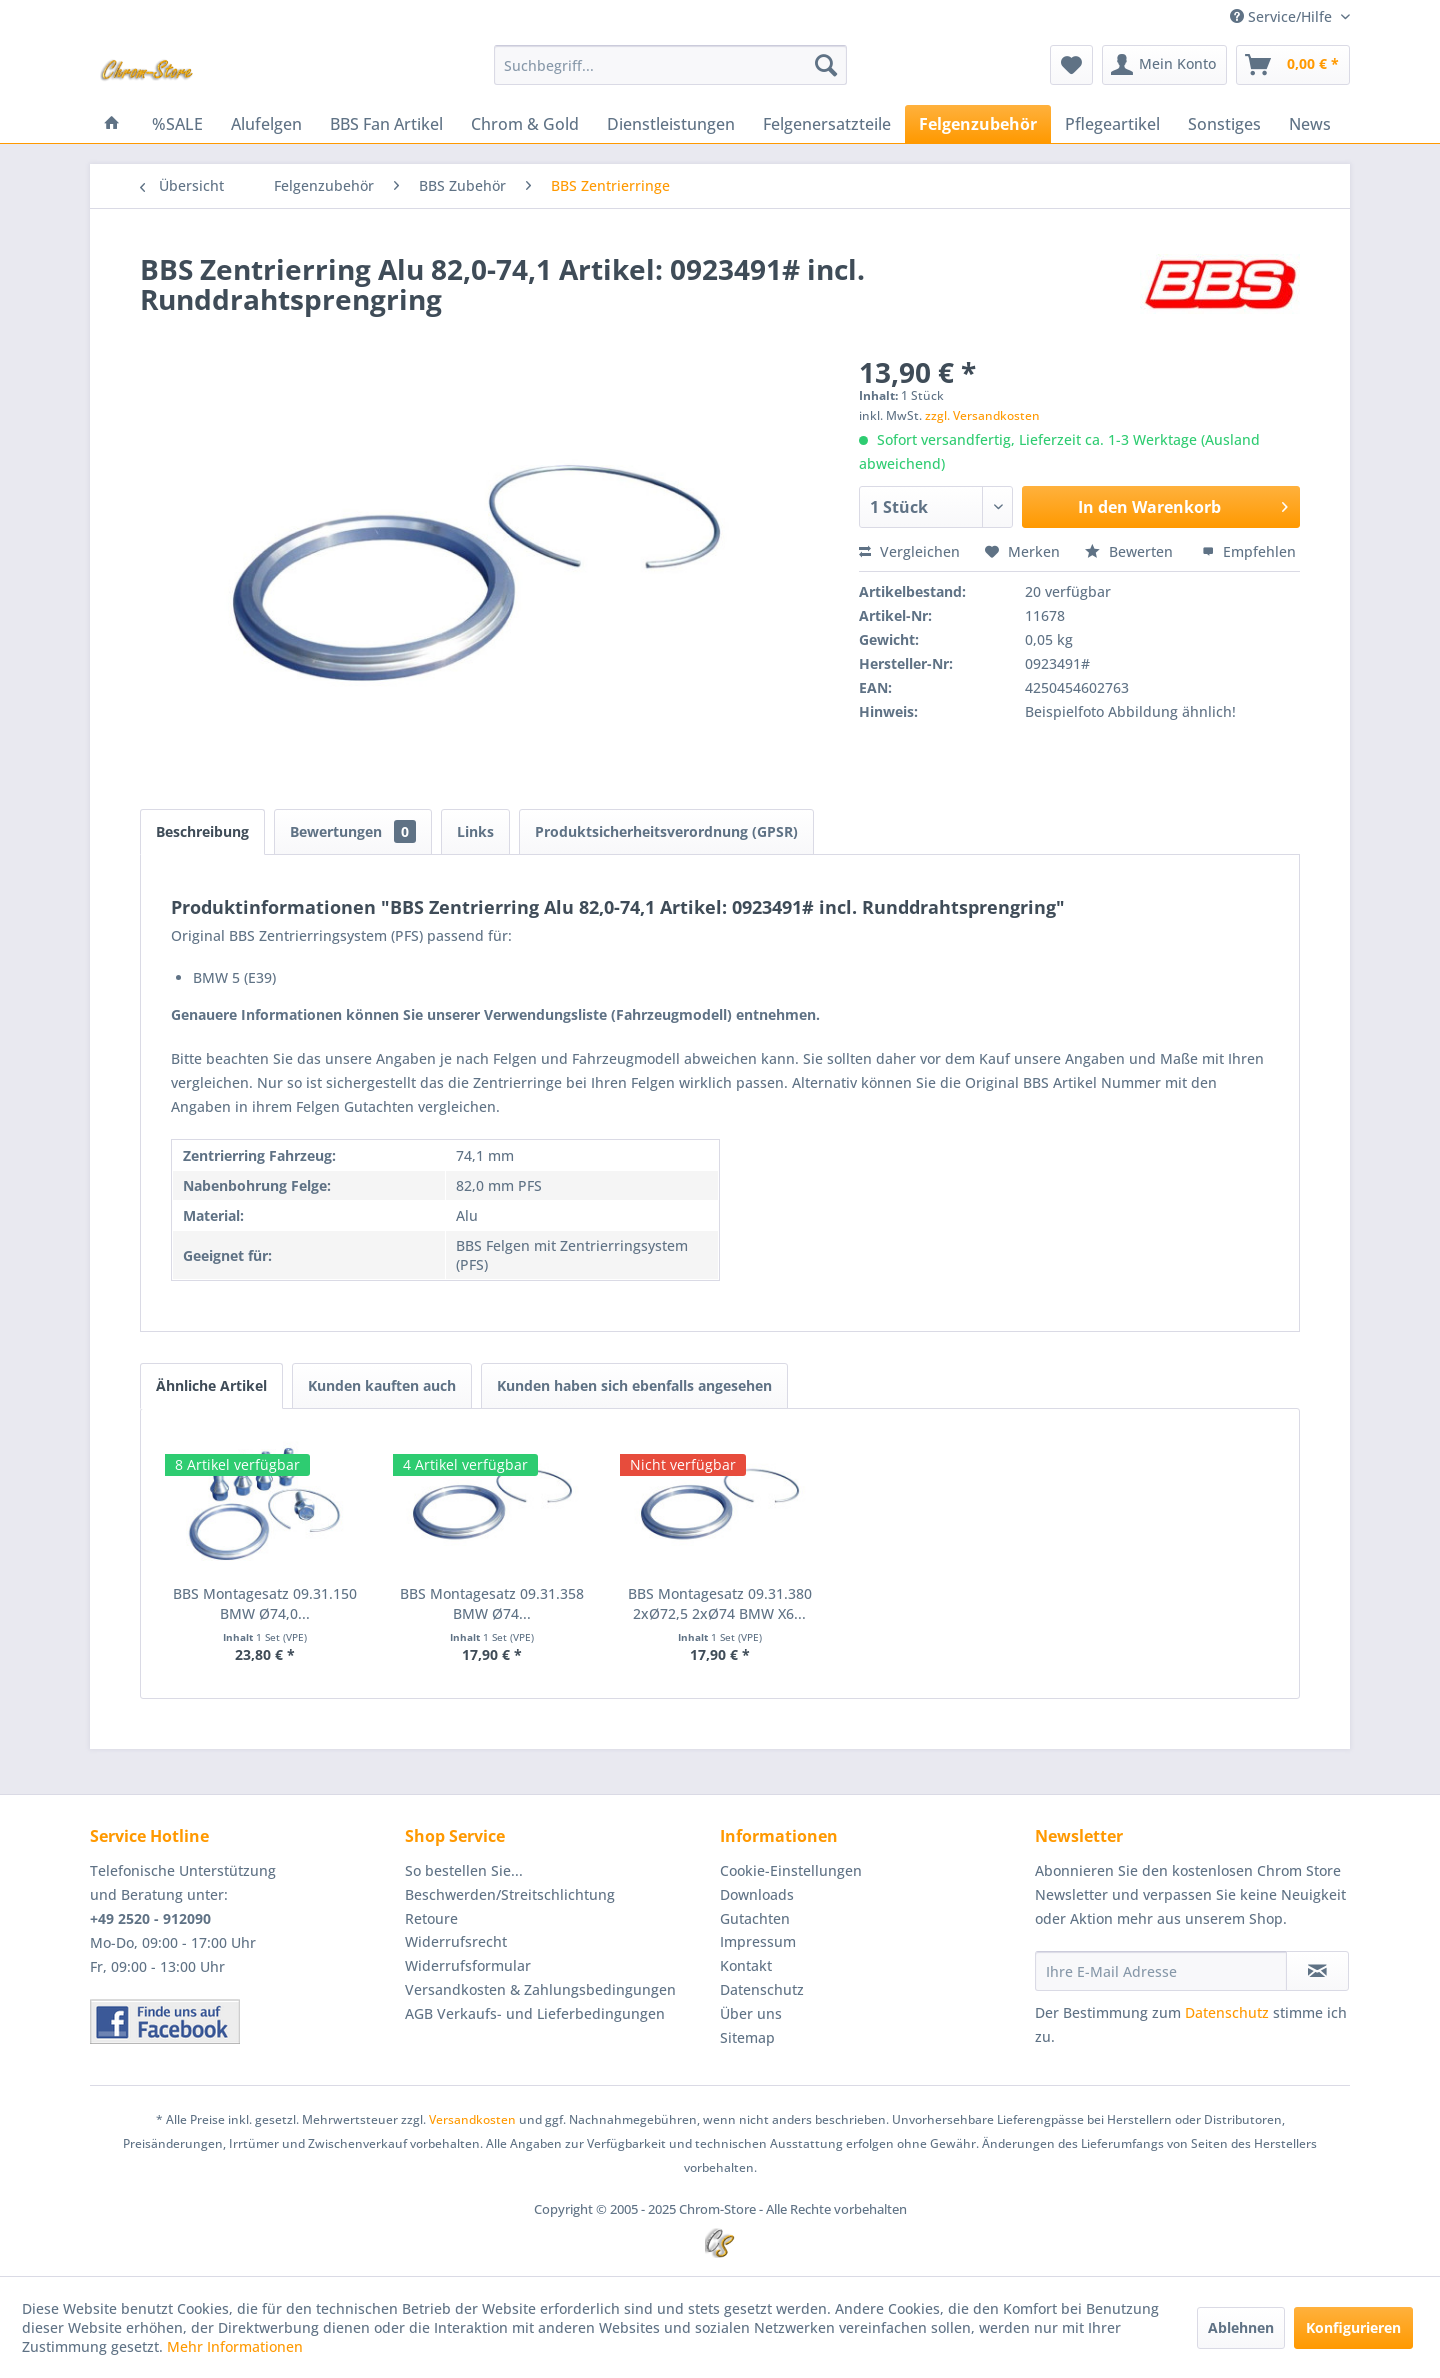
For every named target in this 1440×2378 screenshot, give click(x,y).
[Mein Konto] (1164, 65)
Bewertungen (353, 831)
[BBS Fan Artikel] (386, 124)
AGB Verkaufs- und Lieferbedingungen (535, 2013)
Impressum (758, 1941)
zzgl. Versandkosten (982, 415)
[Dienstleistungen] (671, 124)
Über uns (751, 2013)
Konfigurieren (1353, 2327)
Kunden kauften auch (382, 1385)
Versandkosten (472, 2119)
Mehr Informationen (235, 2346)
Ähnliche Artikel (211, 1385)
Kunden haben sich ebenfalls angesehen (634, 1385)
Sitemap (747, 2037)
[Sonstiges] (1224, 124)
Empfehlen (1249, 551)
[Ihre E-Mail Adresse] (1161, 1971)
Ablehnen (1241, 2327)
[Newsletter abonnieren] (1317, 1971)
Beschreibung (202, 831)
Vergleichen (909, 551)
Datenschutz (762, 1989)
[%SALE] (177, 124)
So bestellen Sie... (464, 1870)
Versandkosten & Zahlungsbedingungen (540, 1989)
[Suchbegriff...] (670, 65)
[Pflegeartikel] (1112, 124)
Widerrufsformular (468, 1965)
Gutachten (755, 1918)
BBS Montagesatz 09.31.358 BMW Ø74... (492, 1603)
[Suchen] (826, 65)
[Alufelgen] (266, 124)
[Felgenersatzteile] (827, 124)
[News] (1310, 124)
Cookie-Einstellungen (791, 1870)
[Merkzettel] (1071, 65)
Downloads (757, 1894)
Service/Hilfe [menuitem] (1283, 16)
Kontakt (746, 1965)
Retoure (431, 1918)
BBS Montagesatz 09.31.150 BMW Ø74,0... (265, 1603)
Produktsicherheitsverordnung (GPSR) (666, 831)
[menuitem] (670, 65)
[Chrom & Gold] (525, 124)
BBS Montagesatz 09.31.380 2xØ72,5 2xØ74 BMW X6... (720, 1603)
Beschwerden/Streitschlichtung (510, 1894)
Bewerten (1131, 551)
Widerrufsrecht (456, 1941)
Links (475, 831)
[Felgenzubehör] (978, 124)
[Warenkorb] (1293, 65)
